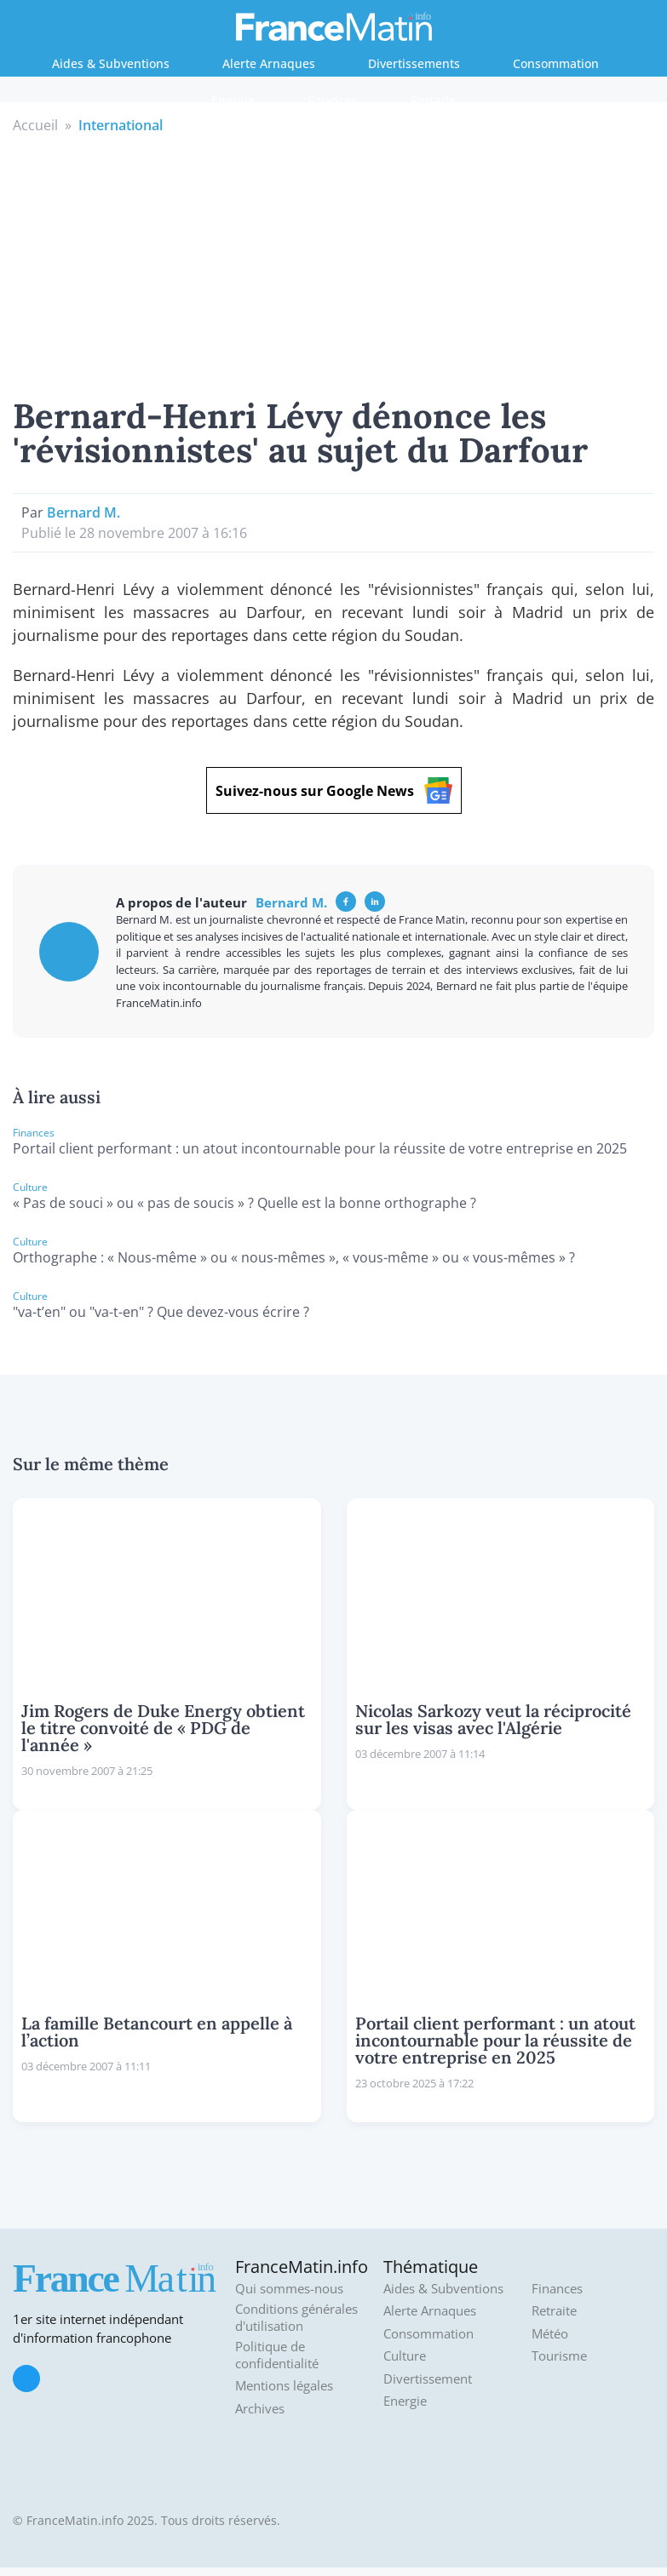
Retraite (433, 100)
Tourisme (559, 2356)
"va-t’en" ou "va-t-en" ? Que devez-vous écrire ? (161, 1311)
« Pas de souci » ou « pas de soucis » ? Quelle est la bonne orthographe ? (244, 1203)
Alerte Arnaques (268, 63)
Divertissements (414, 63)
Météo (550, 2334)
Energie (233, 100)
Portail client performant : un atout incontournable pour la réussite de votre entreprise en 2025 (320, 1148)
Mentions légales (284, 2386)
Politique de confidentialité (277, 2355)
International (120, 125)
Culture (404, 2356)
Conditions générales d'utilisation (296, 2317)
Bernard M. (83, 512)
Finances (333, 100)
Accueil (35, 125)
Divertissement (427, 2379)
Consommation (556, 63)
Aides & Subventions (111, 63)
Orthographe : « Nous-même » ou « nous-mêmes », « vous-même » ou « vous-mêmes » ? (294, 1257)
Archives (260, 2409)
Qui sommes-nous (289, 2289)
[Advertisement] (334, 263)
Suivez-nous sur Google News (334, 790)
